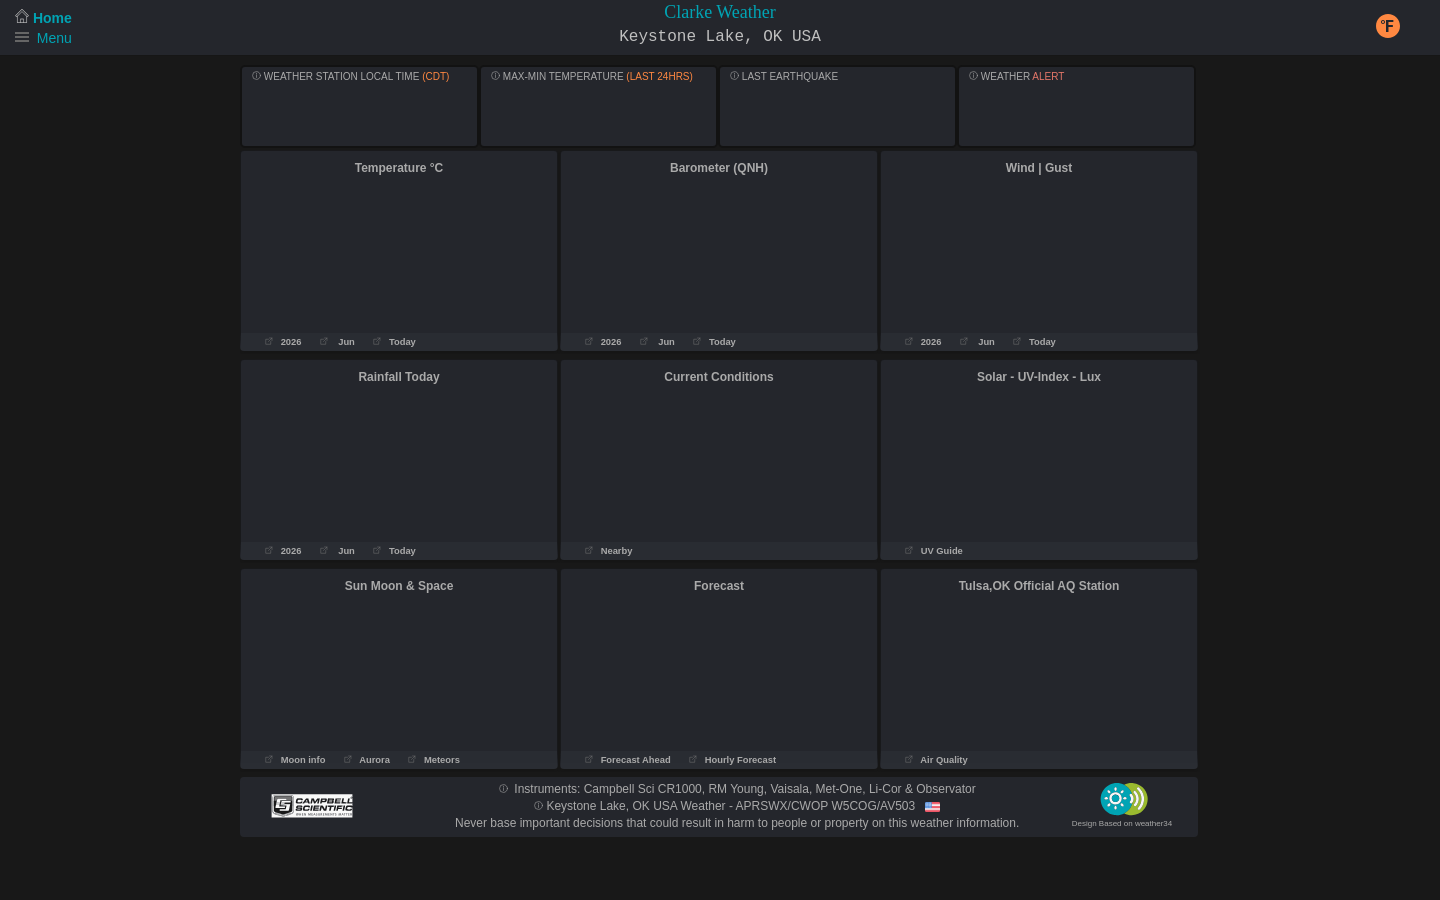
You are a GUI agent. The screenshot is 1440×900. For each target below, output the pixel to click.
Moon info (295, 760)
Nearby (608, 551)
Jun (337, 342)
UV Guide (934, 551)
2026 (283, 342)
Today (394, 342)
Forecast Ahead (627, 760)
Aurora (367, 760)
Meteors (433, 760)
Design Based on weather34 (1122, 823)
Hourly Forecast (733, 760)
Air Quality (936, 760)
